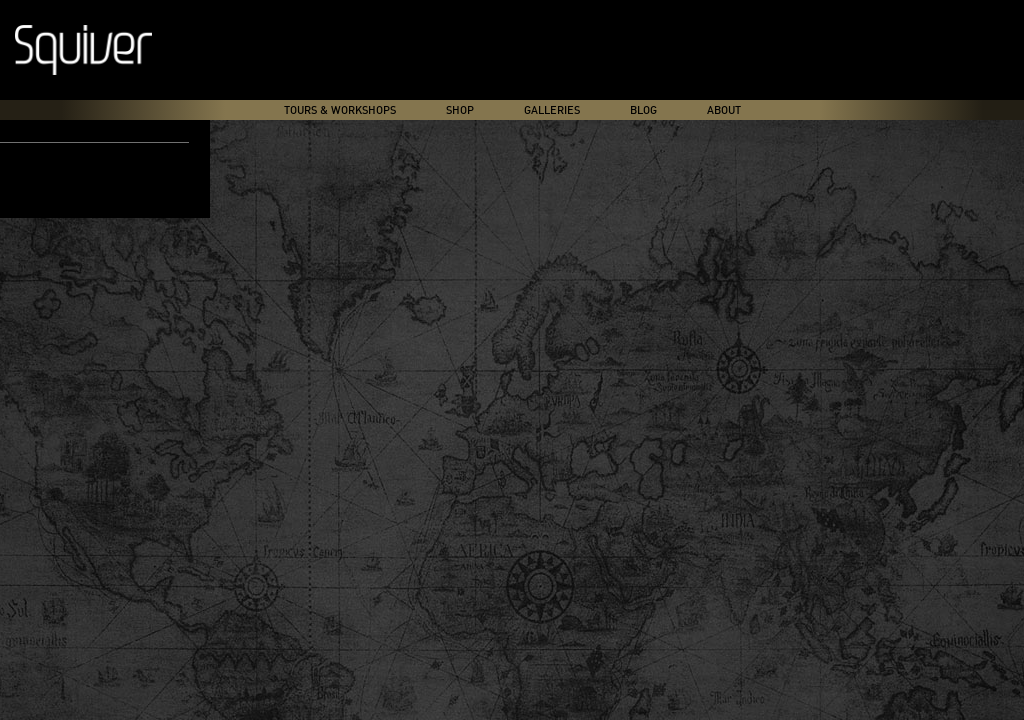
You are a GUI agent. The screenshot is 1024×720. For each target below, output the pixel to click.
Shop (460, 110)
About (724, 110)
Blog (643, 110)
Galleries (552, 110)
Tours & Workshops (340, 110)
